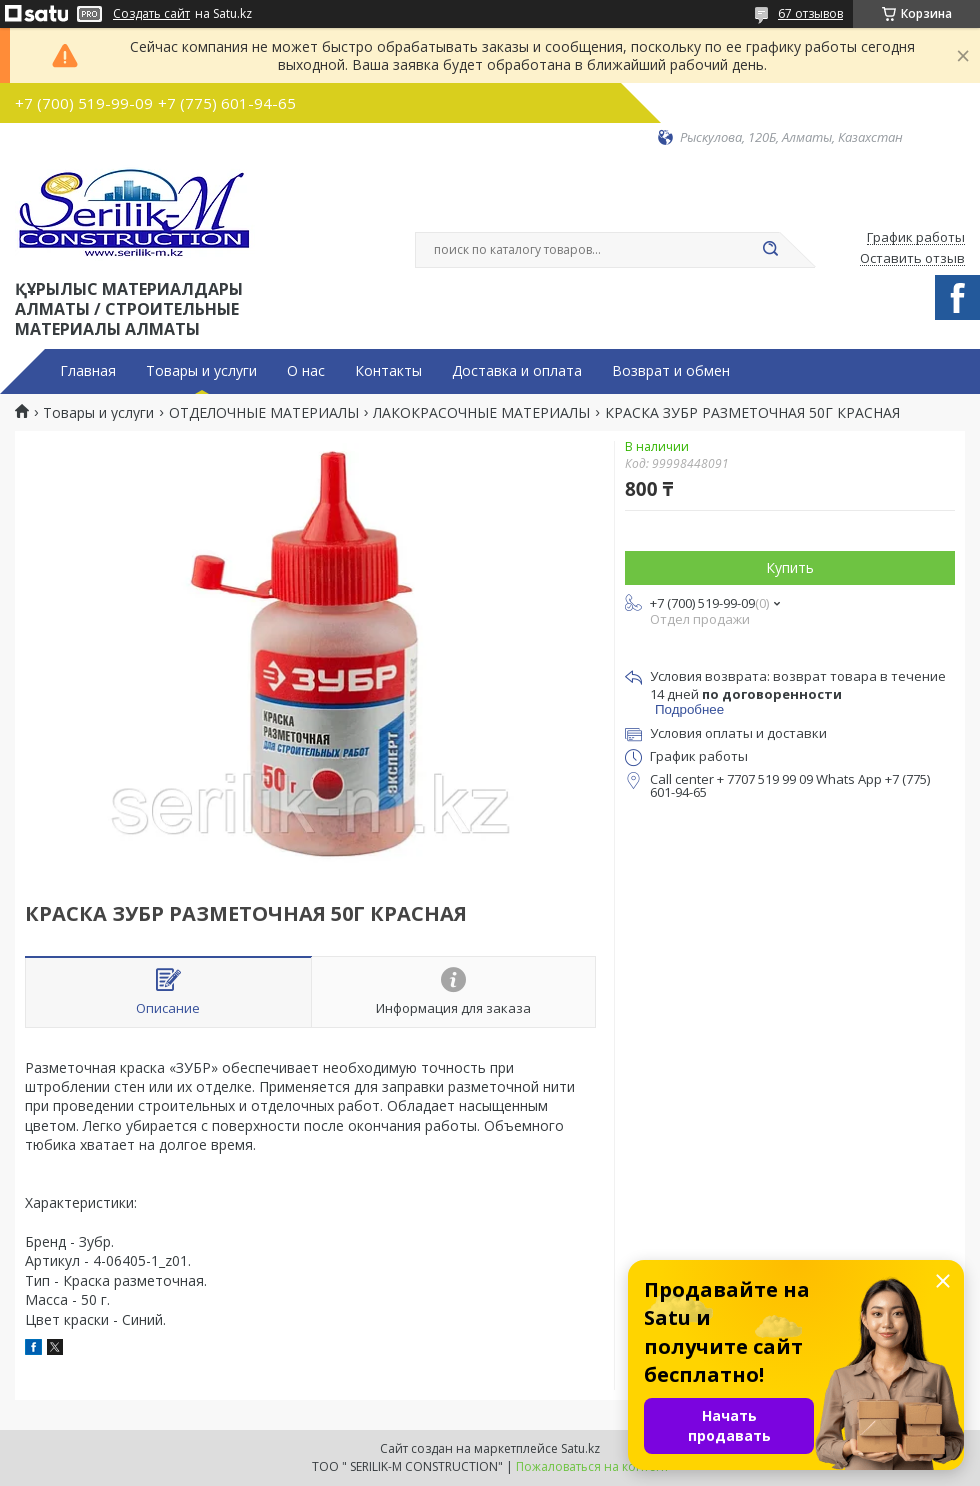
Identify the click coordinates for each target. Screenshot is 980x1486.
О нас (306, 371)
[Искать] (770, 250)
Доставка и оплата (517, 371)
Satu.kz (580, 1448)
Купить (790, 567)
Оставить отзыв (912, 259)
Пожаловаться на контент (592, 1466)
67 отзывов (810, 13)
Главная (88, 371)
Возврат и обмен (671, 371)
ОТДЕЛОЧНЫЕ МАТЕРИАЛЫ (264, 413)
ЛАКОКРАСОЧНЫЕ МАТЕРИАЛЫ (481, 413)
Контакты (388, 371)
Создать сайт (151, 14)
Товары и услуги (201, 371)
